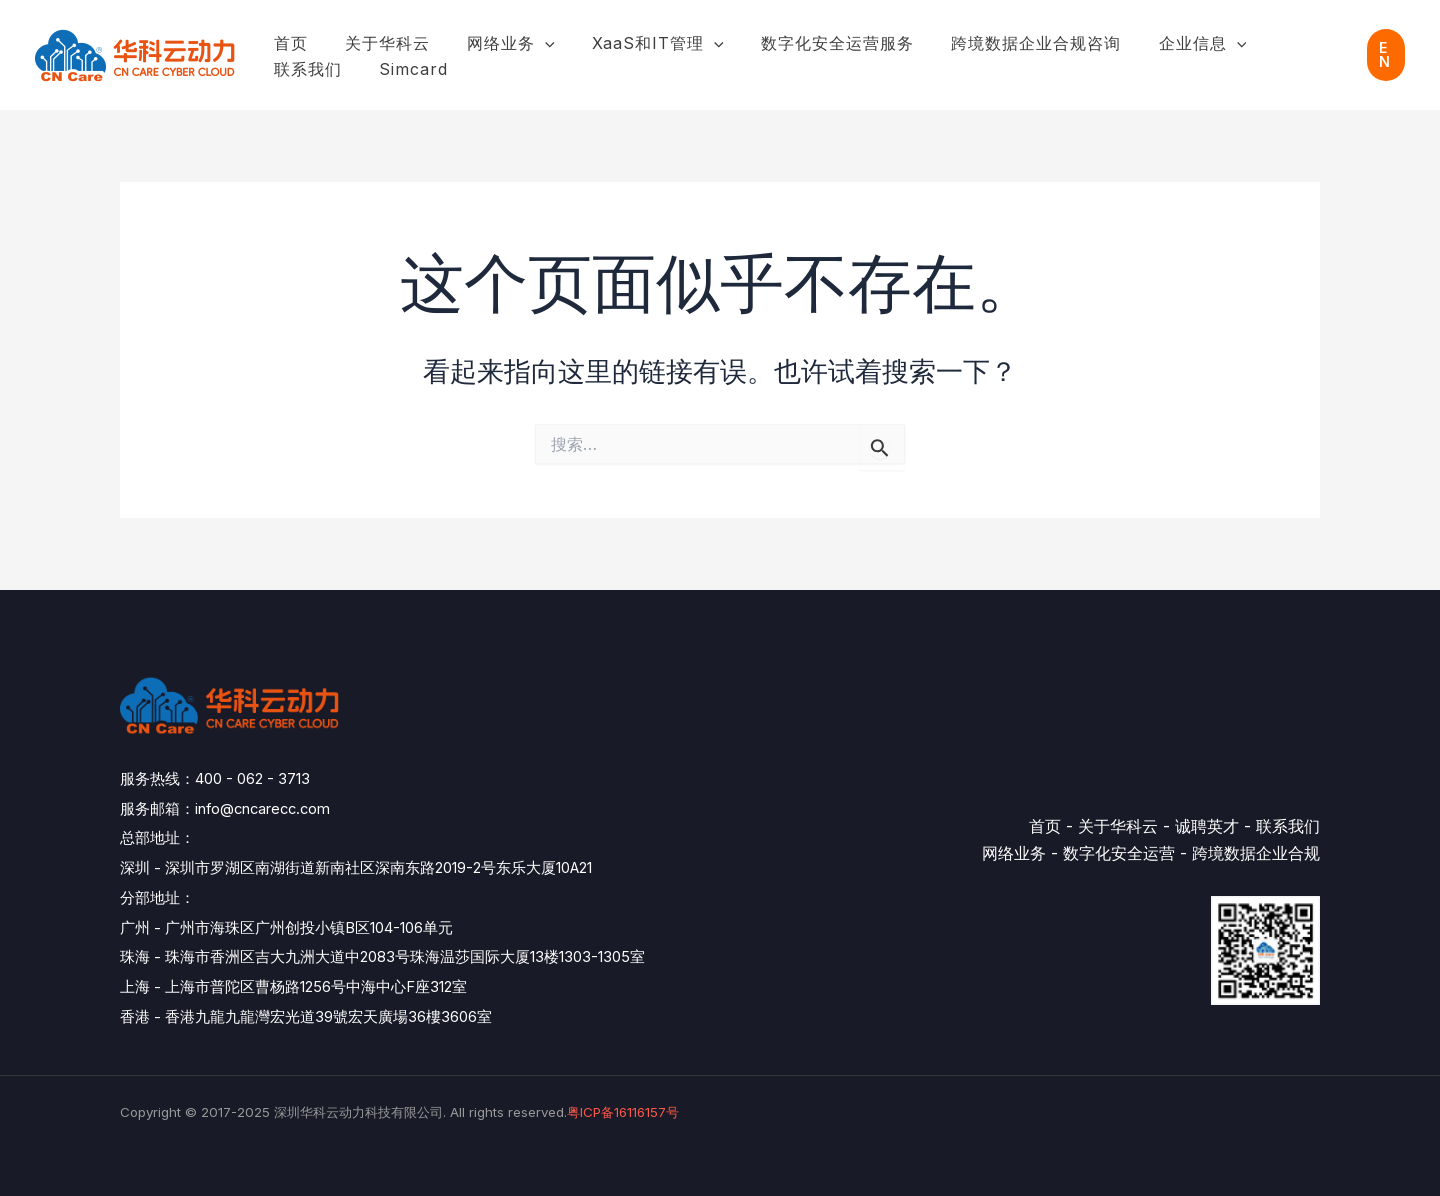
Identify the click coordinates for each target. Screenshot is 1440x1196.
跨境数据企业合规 (1256, 853)
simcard (305, 69)
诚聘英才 (1207, 826)
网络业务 (498, 44)
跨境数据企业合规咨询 (1007, 43)
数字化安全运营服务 (813, 43)
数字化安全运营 (1119, 853)
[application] (532, 44)
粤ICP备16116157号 (623, 1112)
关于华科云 (379, 43)
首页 (288, 43)
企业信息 (1168, 44)
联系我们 (1278, 43)
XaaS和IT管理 (640, 44)
